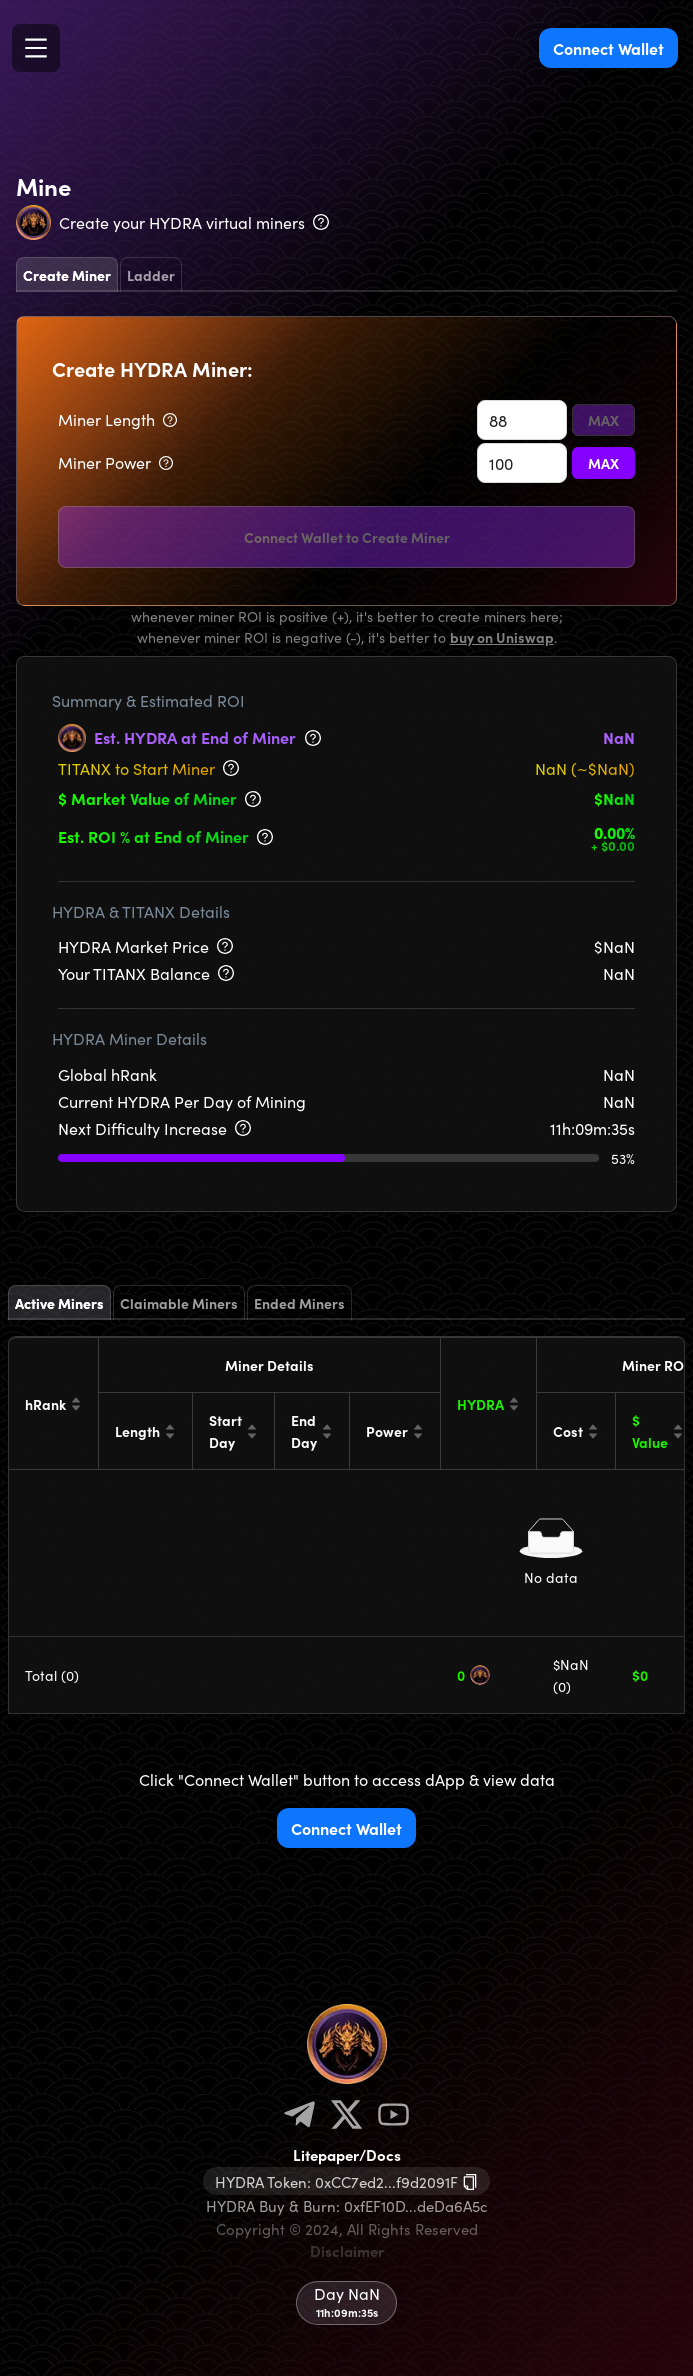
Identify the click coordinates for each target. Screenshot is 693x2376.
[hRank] (54, 1403)
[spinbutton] (522, 420)
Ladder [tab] (151, 275)
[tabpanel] (346, 461)
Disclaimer (347, 2250)
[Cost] (576, 1431)
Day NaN (347, 2293)
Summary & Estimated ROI (148, 700)
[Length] (146, 1431)
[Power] (395, 1431)
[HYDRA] (489, 1403)
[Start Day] (234, 1431)
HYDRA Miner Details (129, 1038)
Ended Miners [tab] (299, 1303)
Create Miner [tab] (67, 275)
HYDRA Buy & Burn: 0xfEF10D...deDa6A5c (347, 2205)
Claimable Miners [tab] (179, 1303)
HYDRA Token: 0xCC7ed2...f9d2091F (336, 2181)
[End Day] (312, 1431)
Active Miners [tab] (59, 1303)
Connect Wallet (608, 48)
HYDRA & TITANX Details (141, 911)
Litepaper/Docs (347, 2154)
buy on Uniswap (502, 637)
